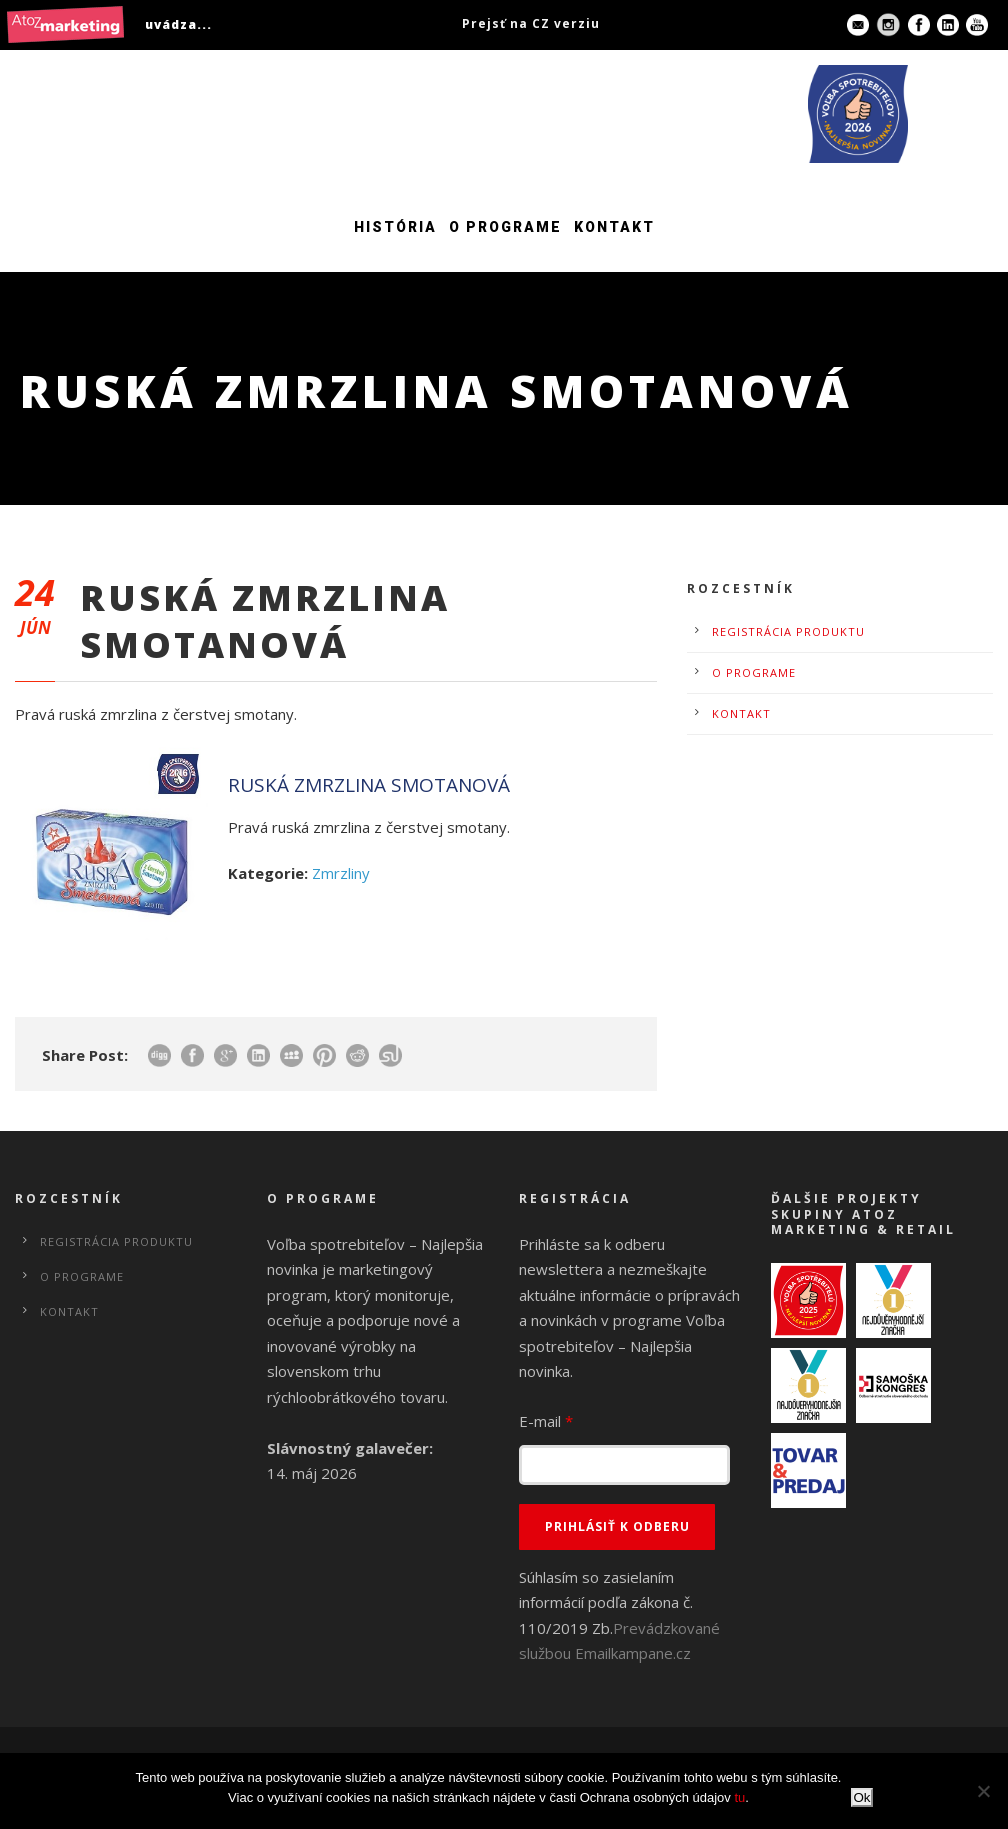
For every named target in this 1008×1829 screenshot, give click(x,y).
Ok (861, 1797)
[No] (983, 1791)
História (395, 227)
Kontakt (614, 227)
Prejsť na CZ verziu (531, 23)
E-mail (546, 1421)
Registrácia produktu (788, 631)
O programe (505, 227)
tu (739, 1797)
